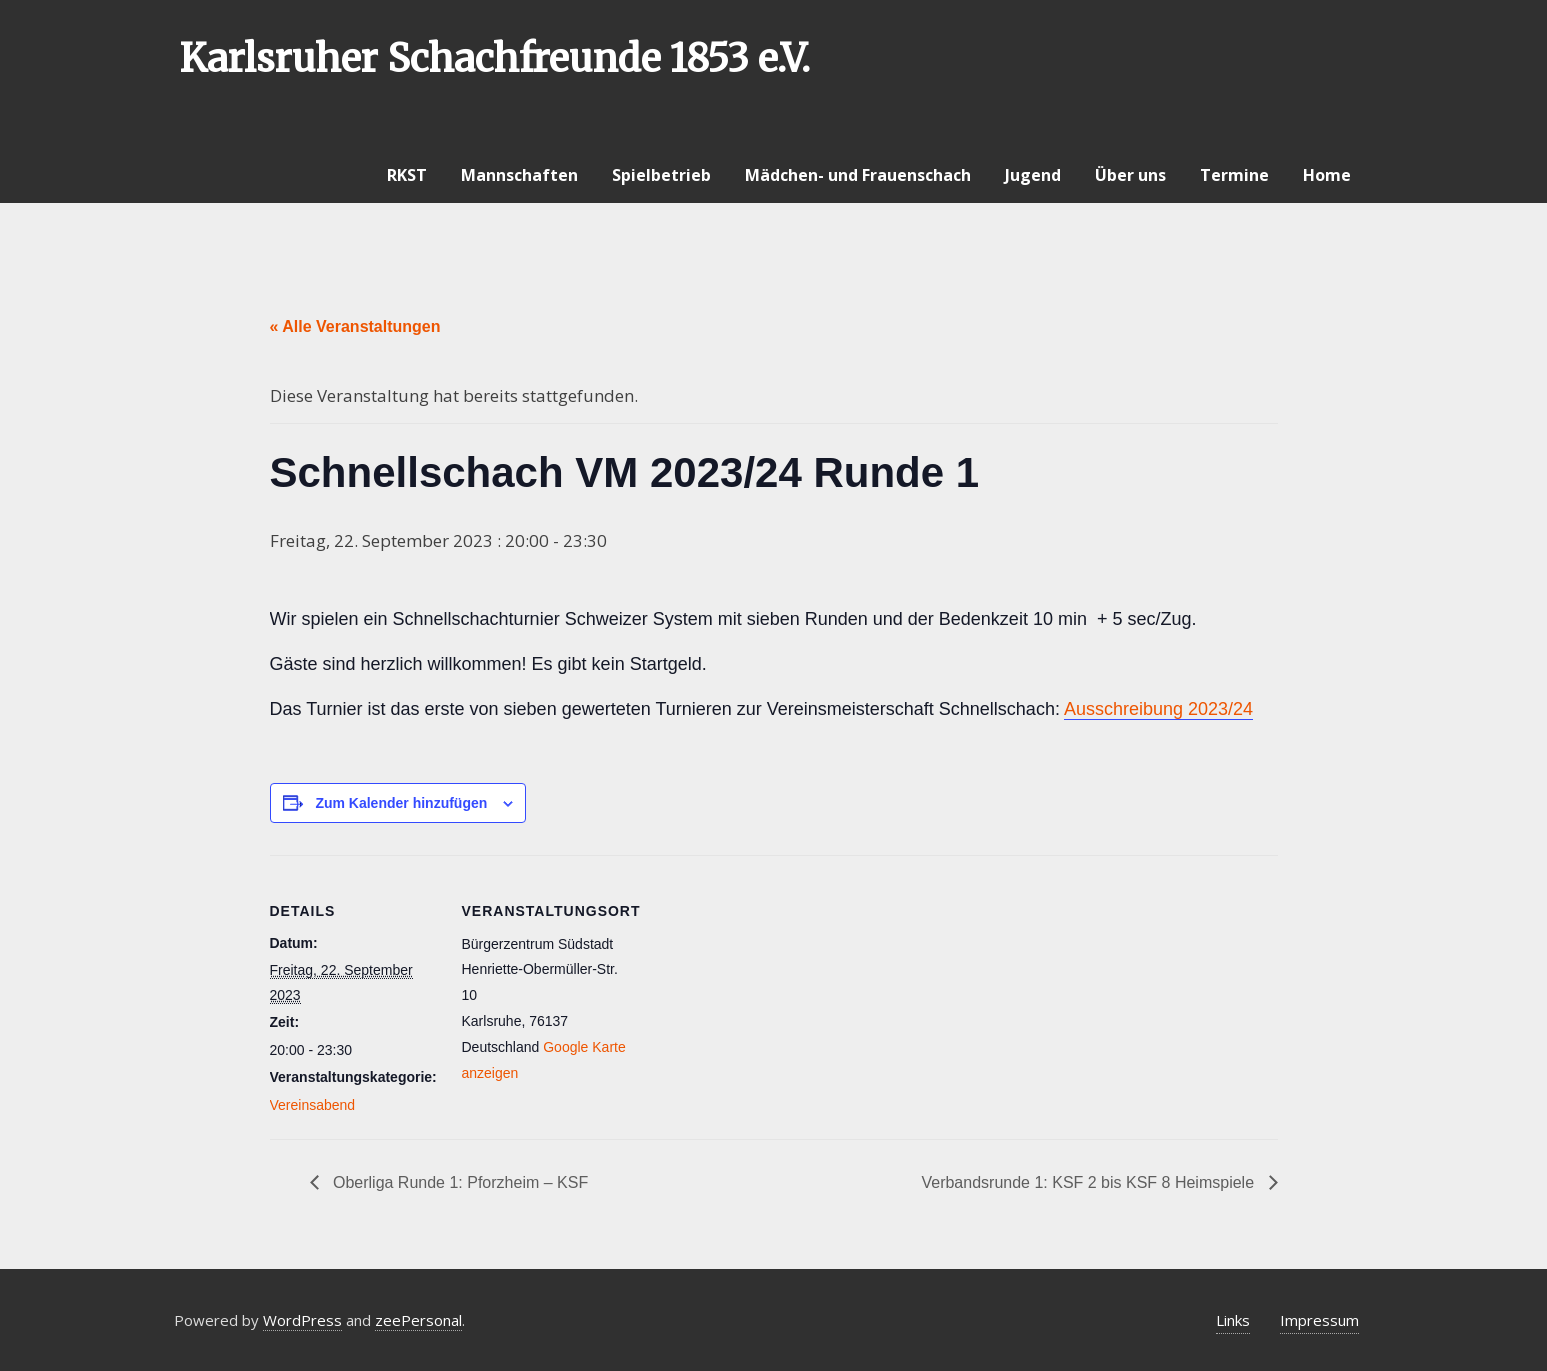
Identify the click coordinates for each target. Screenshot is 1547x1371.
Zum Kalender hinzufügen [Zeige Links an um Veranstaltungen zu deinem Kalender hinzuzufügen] (401, 803)
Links (1233, 1320)
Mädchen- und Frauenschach (858, 175)
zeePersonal (418, 1320)
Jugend (1033, 175)
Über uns (1130, 175)
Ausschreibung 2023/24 (1158, 709)
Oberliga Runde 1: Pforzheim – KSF (459, 1182)
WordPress (302, 1320)
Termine (1234, 175)
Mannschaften (519, 175)
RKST (407, 175)
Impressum (1319, 1320)
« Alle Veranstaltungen (355, 326)
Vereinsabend (313, 1105)
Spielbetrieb (661, 175)
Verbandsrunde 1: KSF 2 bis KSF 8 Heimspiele (1089, 1182)
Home (1327, 175)
